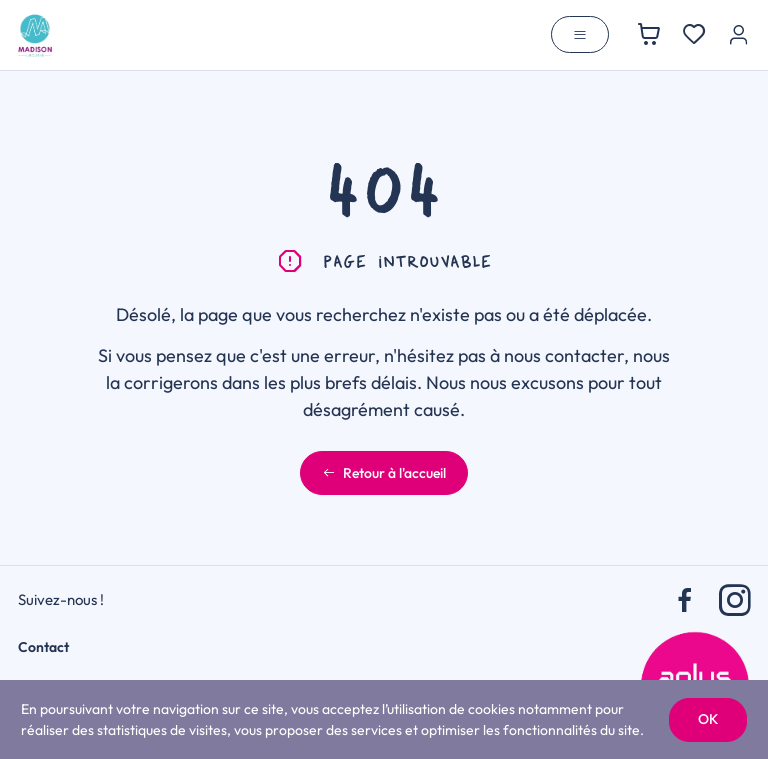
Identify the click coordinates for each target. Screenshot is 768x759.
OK (708, 719)
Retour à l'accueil (384, 473)
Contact (43, 647)
